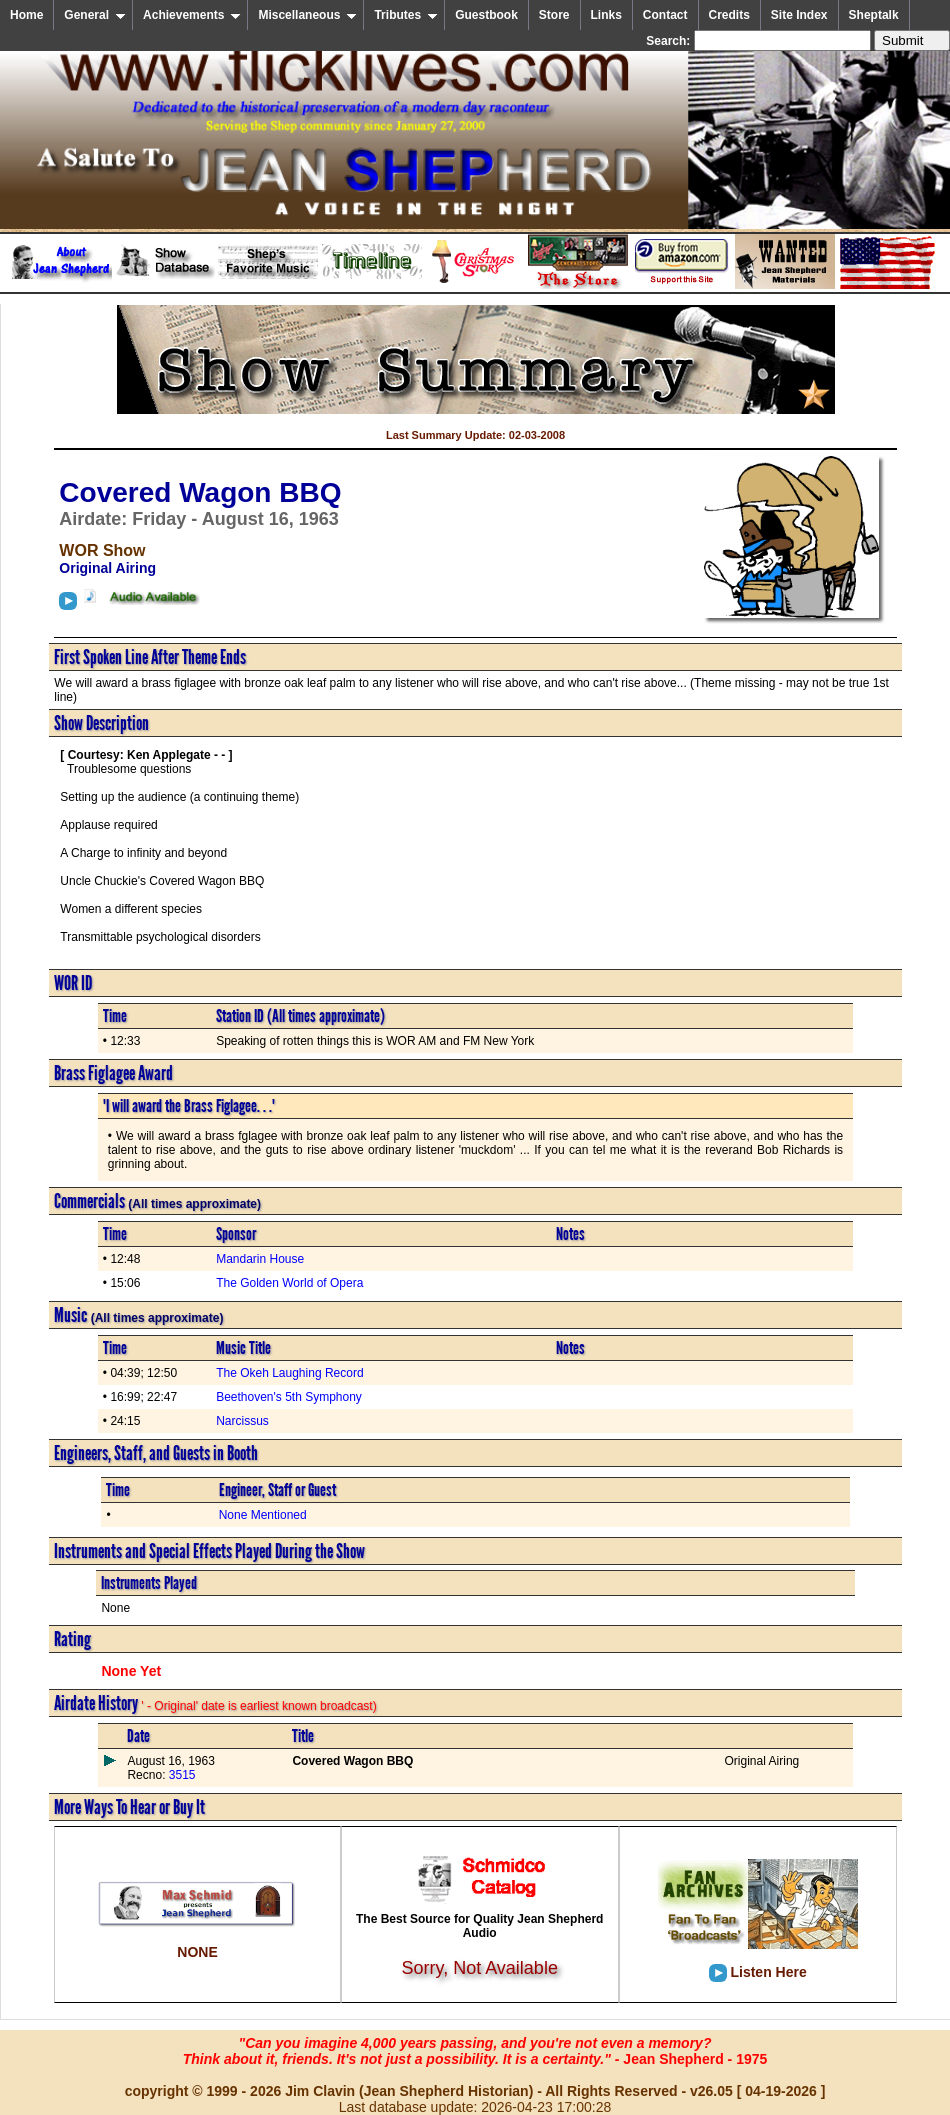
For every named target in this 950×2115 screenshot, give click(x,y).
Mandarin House (260, 1259)
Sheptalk (874, 15)
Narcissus (242, 1421)
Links (606, 15)
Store (554, 15)
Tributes (406, 15)
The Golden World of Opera (289, 1283)
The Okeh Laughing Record (289, 1373)
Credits (729, 15)
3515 (180, 1775)
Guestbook (486, 15)
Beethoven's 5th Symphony (289, 1397)
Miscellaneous (307, 15)
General (95, 15)
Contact (665, 15)
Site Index (799, 15)
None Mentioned (263, 1515)
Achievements (192, 15)
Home (26, 15)
